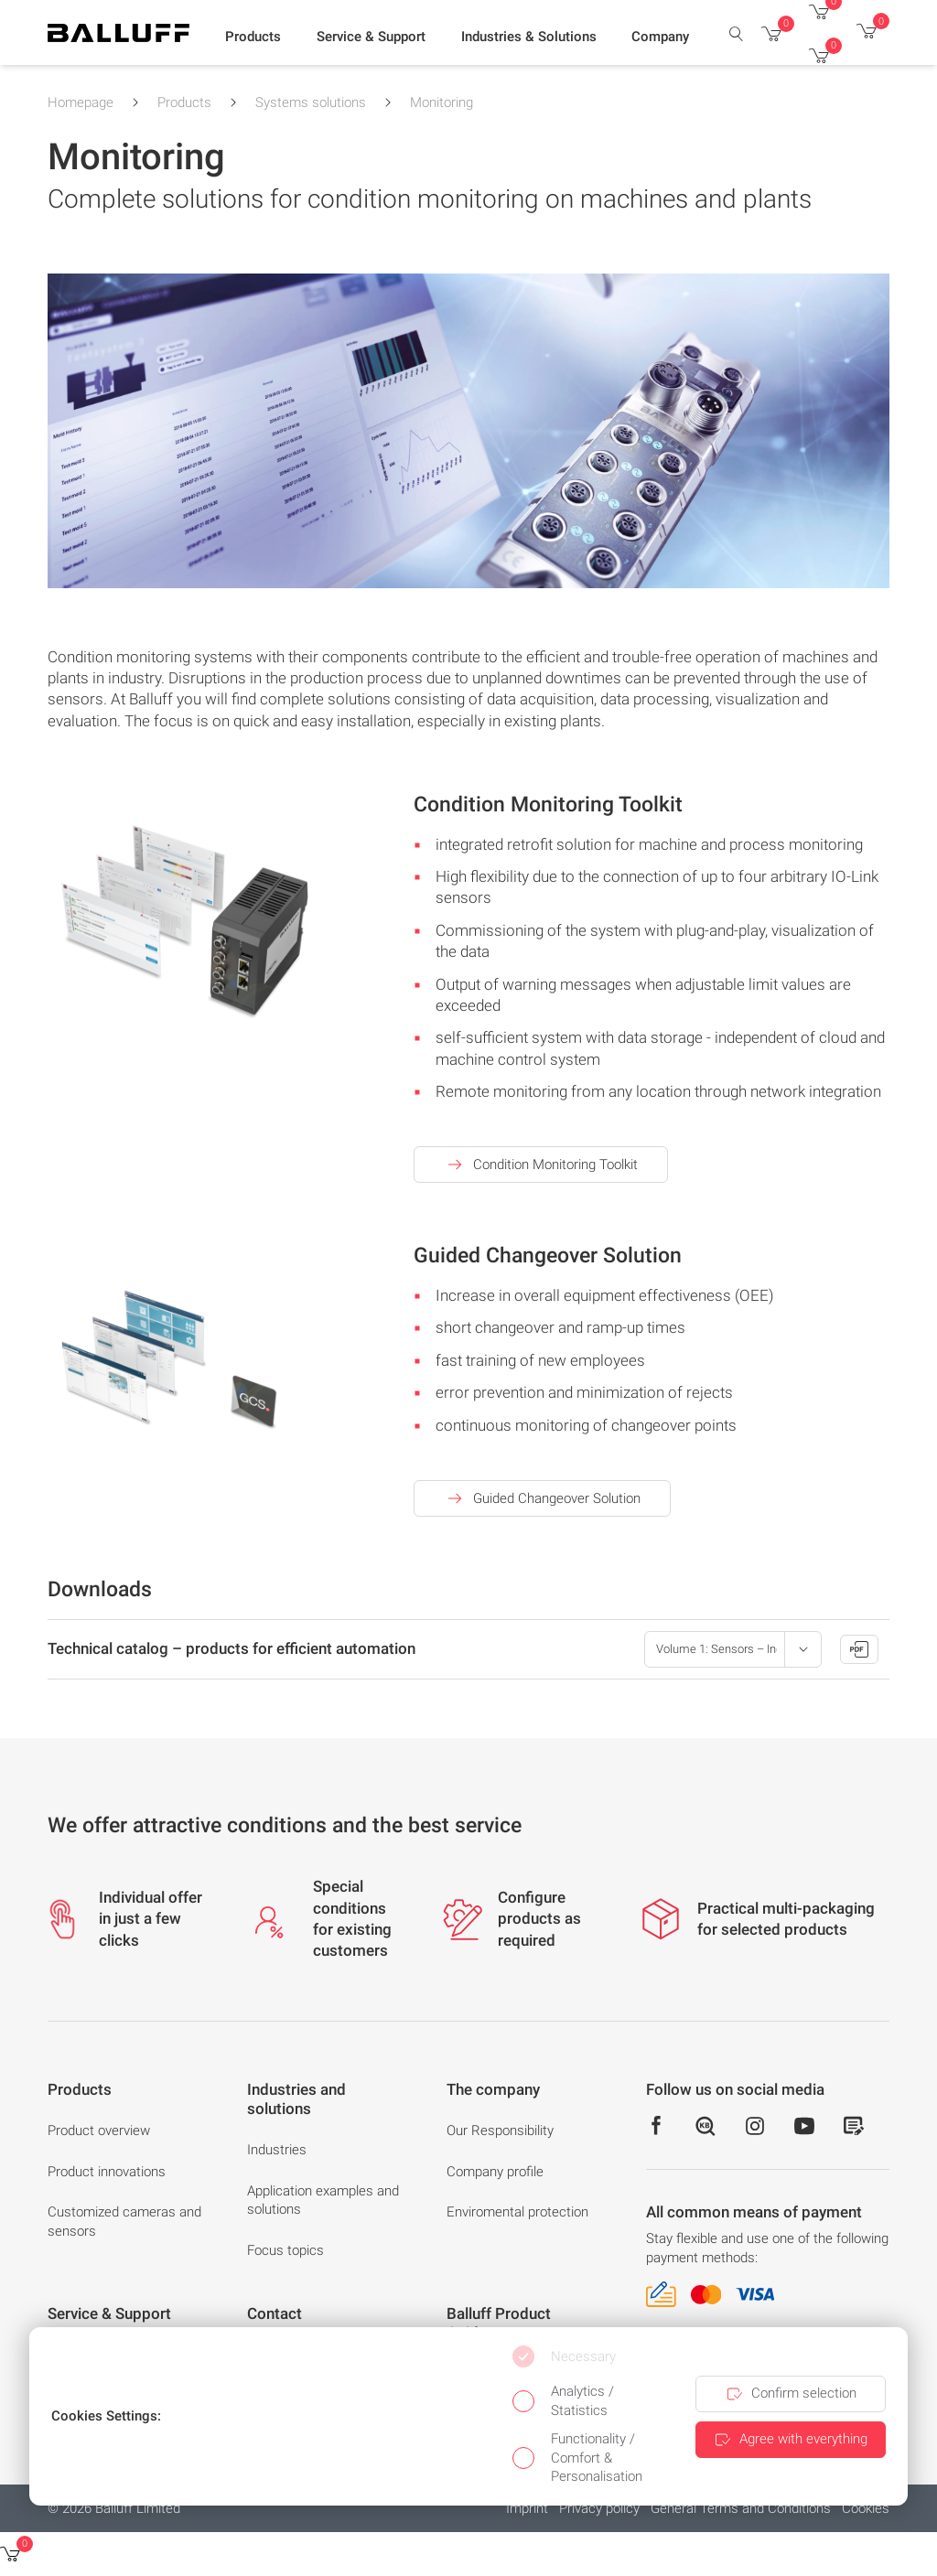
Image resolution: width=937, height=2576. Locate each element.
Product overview (99, 2130)
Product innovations (107, 2171)
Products (184, 102)
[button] (253, 37)
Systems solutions (310, 102)
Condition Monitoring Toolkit (541, 1164)
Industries (277, 2149)
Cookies (865, 2508)
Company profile (495, 2171)
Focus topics (285, 2250)
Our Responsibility (500, 2130)
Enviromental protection (517, 2212)
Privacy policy (599, 2508)
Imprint (527, 2508)
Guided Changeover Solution (542, 1498)
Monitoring (441, 102)
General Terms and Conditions (741, 2508)
